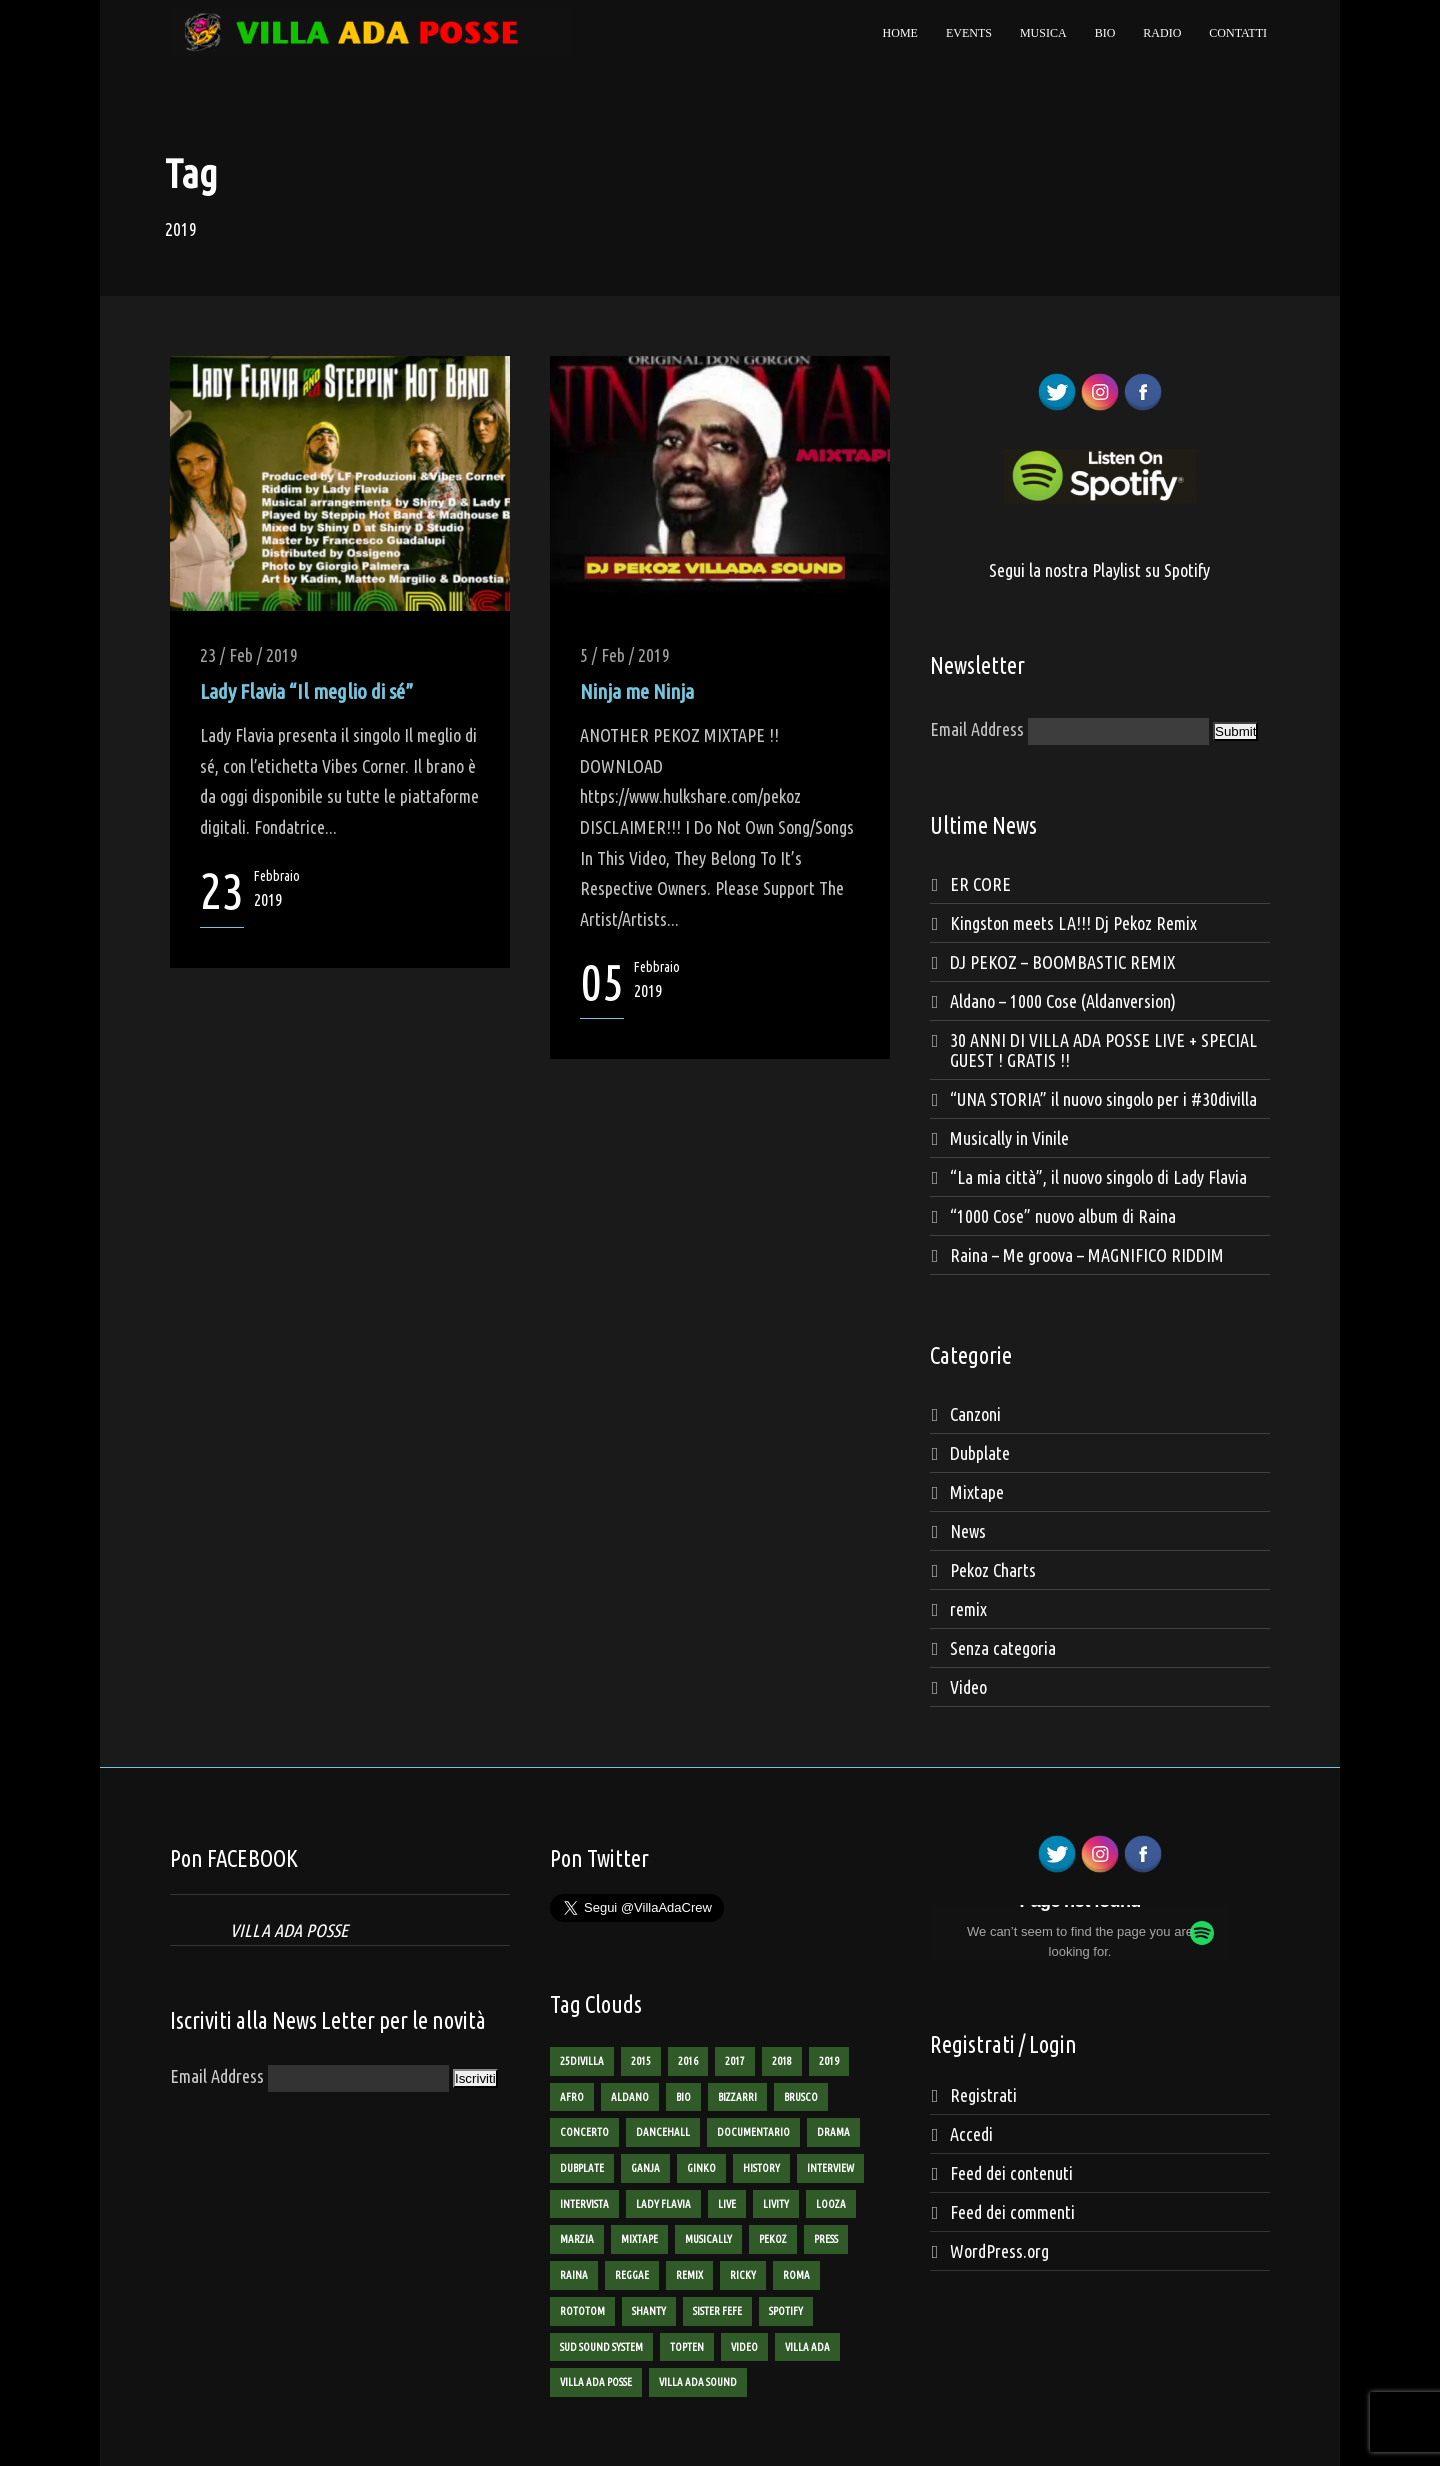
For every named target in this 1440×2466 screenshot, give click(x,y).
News (968, 1531)
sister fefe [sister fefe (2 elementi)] (717, 2311)
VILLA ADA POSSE (289, 1930)
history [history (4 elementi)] (761, 2168)
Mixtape (977, 1492)
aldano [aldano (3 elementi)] (630, 2097)
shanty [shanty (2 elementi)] (649, 2311)
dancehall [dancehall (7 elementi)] (663, 2132)
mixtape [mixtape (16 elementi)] (639, 2239)
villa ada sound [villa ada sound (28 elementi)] (698, 2382)
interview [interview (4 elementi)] (830, 2168)
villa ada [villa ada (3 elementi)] (807, 2347)
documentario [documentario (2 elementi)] (753, 2132)
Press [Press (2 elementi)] (826, 2239)
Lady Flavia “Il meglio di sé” (306, 691)
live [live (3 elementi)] (727, 2204)
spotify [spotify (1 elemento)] (786, 2311)
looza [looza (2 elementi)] (831, 2204)
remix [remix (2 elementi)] (689, 2275)
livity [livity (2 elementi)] (776, 2204)
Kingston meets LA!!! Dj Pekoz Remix (1073, 923)
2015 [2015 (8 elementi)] (641, 2061)
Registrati (983, 2095)
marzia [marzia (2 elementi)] (577, 2239)
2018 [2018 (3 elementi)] (782, 2061)
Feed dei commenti (1012, 2212)
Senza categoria (1003, 1648)
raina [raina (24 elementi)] (574, 2275)
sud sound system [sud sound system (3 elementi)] (601, 2347)
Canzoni (975, 1414)
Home (900, 33)
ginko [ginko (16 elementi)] (701, 2168)
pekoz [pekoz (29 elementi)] (773, 2239)
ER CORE (980, 884)
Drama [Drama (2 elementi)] (833, 2132)
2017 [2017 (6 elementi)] (735, 2061)
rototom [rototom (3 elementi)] (582, 2311)
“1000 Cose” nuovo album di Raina (1063, 1216)
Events (969, 33)
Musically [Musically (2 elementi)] (708, 2239)
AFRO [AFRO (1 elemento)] (572, 2097)
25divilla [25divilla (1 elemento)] (582, 2061)
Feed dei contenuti (1011, 2173)
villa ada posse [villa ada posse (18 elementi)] (596, 2382)
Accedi (971, 2134)
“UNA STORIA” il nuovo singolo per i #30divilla (1103, 1099)
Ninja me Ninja (637, 691)
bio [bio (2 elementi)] (683, 2097)
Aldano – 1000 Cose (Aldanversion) (1063, 1001)
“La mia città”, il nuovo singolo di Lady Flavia (1098, 1177)
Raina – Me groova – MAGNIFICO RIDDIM (1087, 1255)
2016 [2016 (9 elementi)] (688, 2061)
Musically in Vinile (1009, 1138)
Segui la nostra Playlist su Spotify (1099, 570)
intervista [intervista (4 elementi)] (584, 2204)
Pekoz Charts (993, 1570)
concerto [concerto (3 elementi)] (584, 2132)
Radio (1162, 33)
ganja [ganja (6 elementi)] (645, 2168)
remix (968, 1609)
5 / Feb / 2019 (625, 655)
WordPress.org (999, 2251)
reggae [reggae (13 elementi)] (632, 2275)
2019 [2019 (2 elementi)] (829, 2061)
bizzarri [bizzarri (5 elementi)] (737, 2097)
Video (968, 1687)
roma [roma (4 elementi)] (796, 2275)
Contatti (1238, 33)
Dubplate (980, 1453)
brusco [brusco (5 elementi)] (801, 2097)
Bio (1105, 33)
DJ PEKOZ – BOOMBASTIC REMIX (1062, 962)
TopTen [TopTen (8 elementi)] (687, 2347)
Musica (1043, 33)
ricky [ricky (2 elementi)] (743, 2275)
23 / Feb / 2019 (249, 655)
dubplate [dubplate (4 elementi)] (582, 2168)
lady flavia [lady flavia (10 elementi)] (663, 2204)
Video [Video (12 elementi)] (744, 2347)
